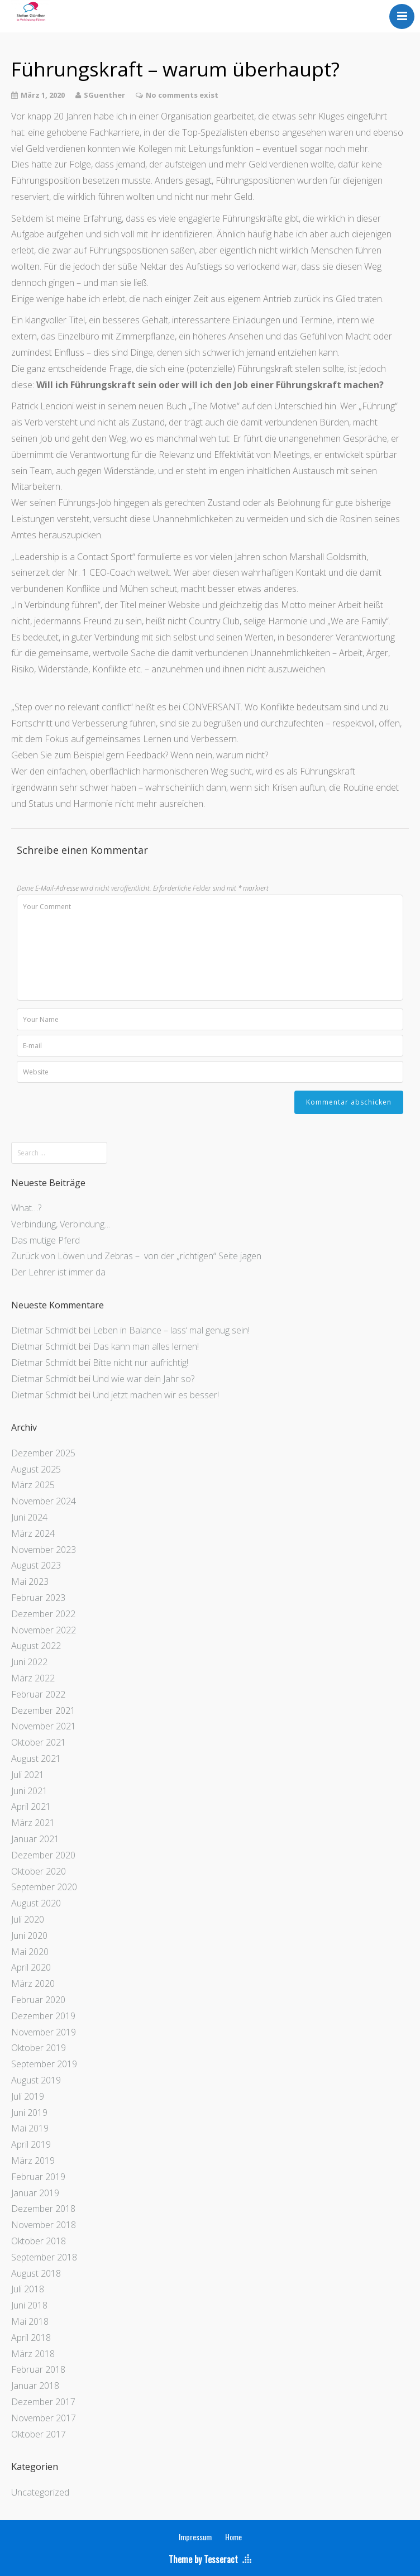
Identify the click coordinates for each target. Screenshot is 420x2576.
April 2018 (31, 2337)
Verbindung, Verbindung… (61, 1224)
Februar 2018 (38, 2369)
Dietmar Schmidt (44, 1330)
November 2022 (43, 1630)
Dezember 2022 (43, 1614)
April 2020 (31, 1967)
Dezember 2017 (43, 2402)
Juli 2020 (27, 1919)
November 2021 (43, 1726)
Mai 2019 (30, 2128)
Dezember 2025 (43, 1453)
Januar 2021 (35, 1839)
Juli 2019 (27, 2096)
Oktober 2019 (38, 2048)
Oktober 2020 (38, 1871)
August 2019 (36, 2080)
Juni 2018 (29, 2305)
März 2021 (33, 1823)
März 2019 (33, 2160)
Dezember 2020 (43, 1855)
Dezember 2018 (43, 2208)
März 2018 (33, 2354)
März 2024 (33, 1533)
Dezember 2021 (43, 1710)
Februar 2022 (38, 1694)
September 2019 (44, 2064)
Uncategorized (40, 2492)
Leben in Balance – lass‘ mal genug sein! (171, 1330)
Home (233, 2536)
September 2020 (44, 1887)
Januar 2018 (35, 2385)
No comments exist (182, 95)
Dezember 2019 (43, 2016)
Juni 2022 (29, 1662)
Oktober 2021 (38, 1742)
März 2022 (33, 1678)
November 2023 (43, 1549)
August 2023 (36, 1565)
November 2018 (43, 2225)
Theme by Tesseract (203, 2559)
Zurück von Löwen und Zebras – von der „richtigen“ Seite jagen (136, 1256)
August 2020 (36, 1903)
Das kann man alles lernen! (146, 1346)
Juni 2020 (29, 1935)
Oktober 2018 (38, 2241)
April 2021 (31, 1806)
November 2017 (43, 2418)
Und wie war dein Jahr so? (143, 1379)
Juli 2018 (27, 2289)
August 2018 (36, 2273)
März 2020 (33, 1983)
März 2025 (33, 1485)
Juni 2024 (29, 1517)
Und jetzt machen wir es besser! (156, 1395)
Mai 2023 (30, 1581)
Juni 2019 (29, 2112)
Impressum (195, 2536)
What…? (26, 1208)
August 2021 (36, 1758)
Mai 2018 (30, 2321)
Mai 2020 (30, 1952)
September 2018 (44, 2257)
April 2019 (31, 2144)
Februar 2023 (38, 1598)
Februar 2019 (38, 2177)
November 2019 (43, 2032)
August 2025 (36, 1469)
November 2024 (43, 1501)
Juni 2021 (29, 1791)
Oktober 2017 (38, 2434)
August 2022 (36, 1646)
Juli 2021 (27, 1775)
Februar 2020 (38, 2000)
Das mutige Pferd (45, 1240)
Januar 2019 (35, 2193)
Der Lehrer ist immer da (58, 1272)
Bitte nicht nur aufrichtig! (140, 1362)
